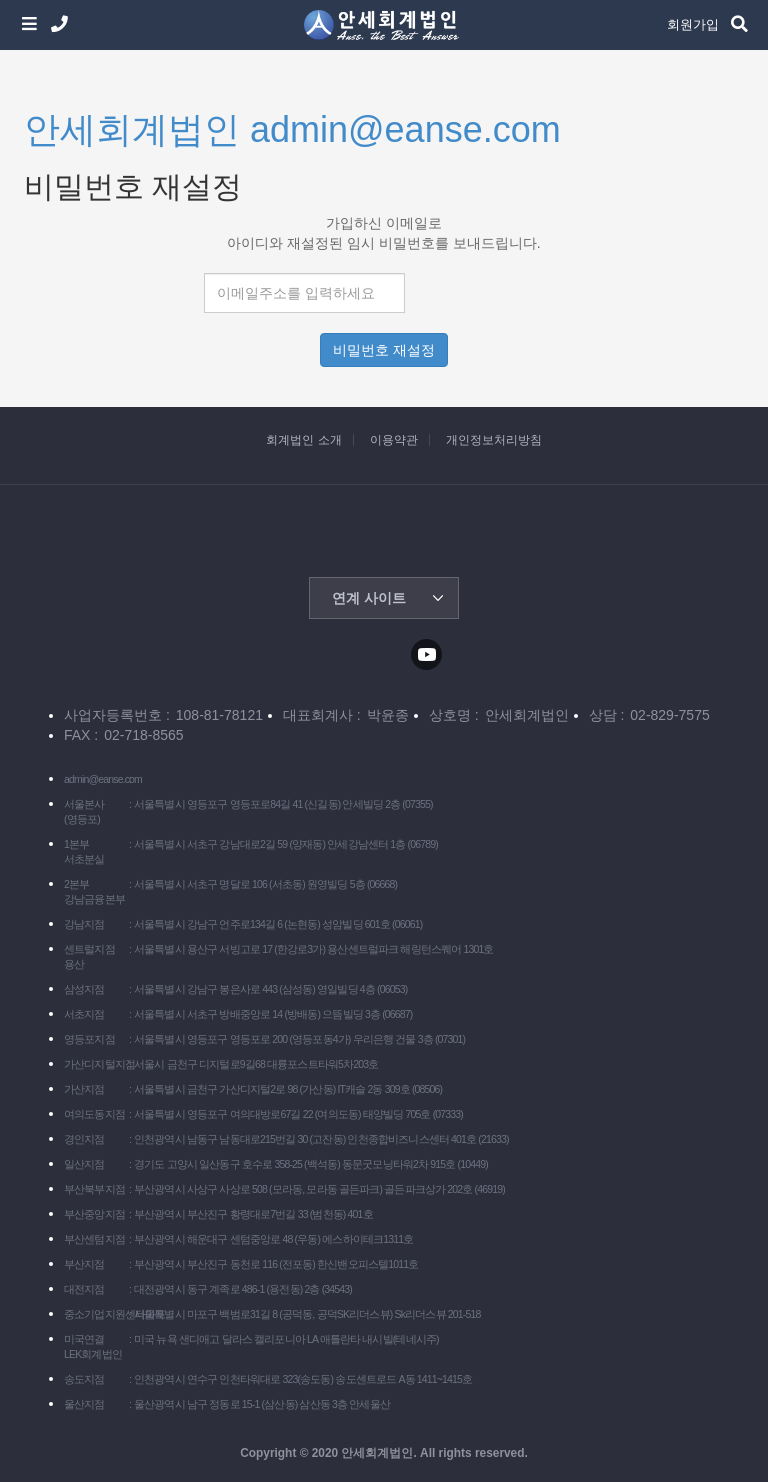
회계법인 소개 (303, 440)
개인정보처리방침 (494, 440)
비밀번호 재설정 (384, 350)
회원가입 (693, 24)
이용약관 (394, 440)
